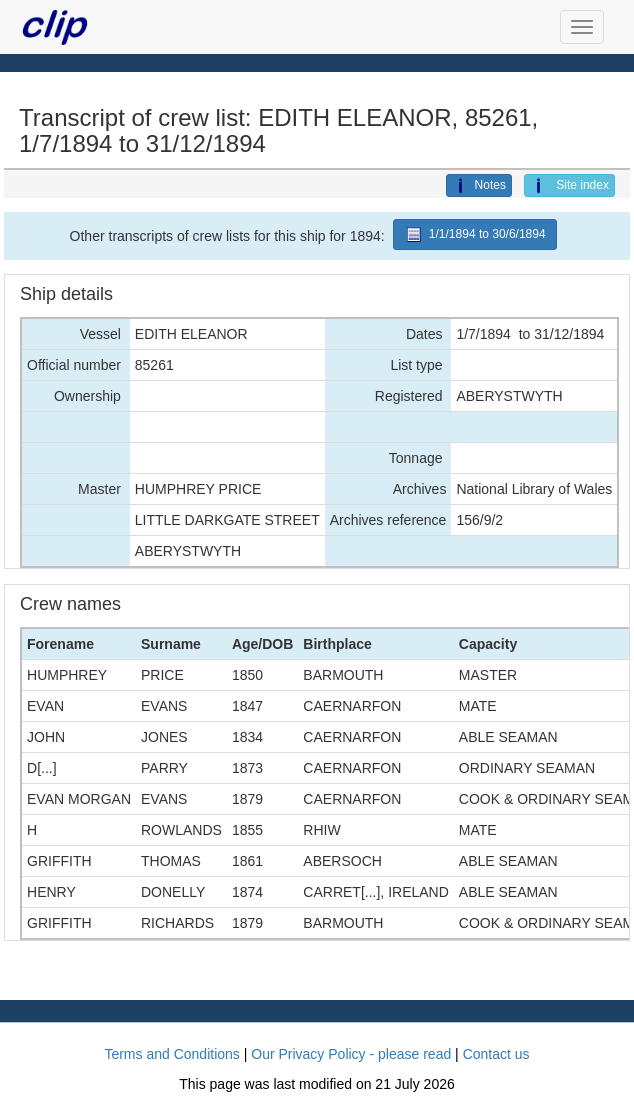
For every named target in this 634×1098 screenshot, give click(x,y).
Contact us (496, 1054)
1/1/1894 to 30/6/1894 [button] (475, 234)
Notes (479, 186)
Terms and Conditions (171, 1054)
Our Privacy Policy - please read (351, 1054)
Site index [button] (569, 186)
